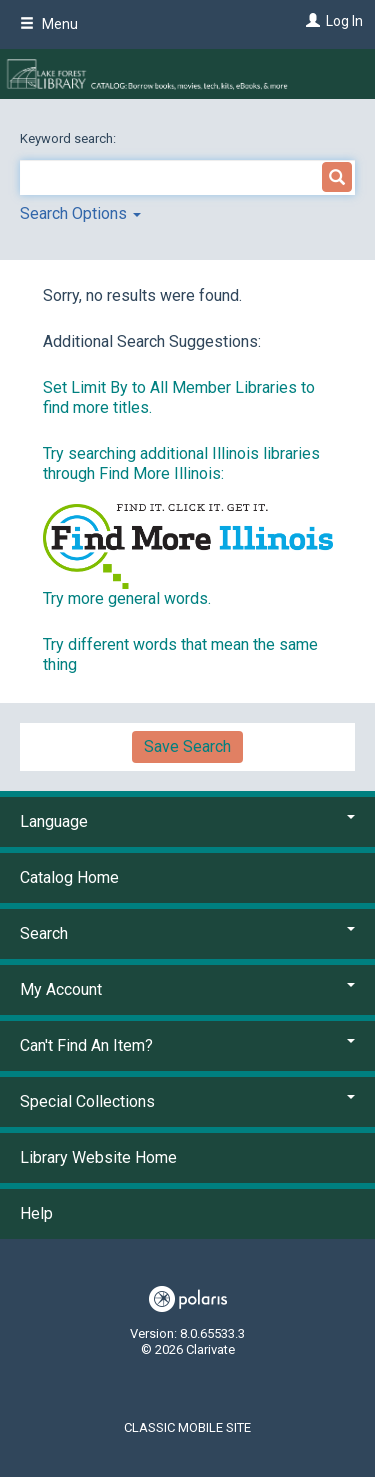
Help (36, 1213)
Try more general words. (127, 598)
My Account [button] (187, 989)
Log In (344, 21)
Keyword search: (69, 138)
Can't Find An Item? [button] (187, 1045)
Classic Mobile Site (187, 1427)
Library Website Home (98, 1157)
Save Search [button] (187, 746)
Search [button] (187, 933)
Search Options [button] (80, 213)
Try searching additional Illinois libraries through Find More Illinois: (181, 463)
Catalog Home (69, 877)
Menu (49, 24)
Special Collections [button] (187, 1101)
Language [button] (187, 821)
